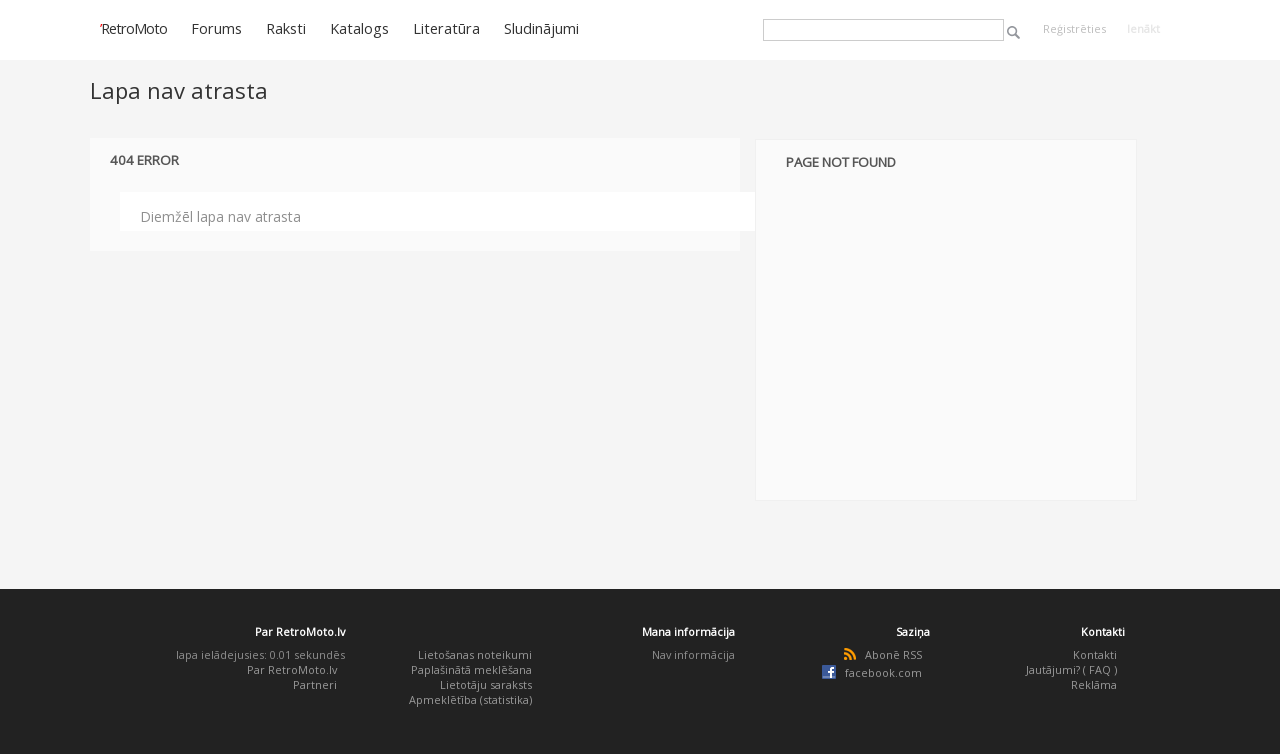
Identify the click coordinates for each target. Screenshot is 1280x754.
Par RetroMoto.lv (292, 669)
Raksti (286, 28)
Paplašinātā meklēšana (471, 669)
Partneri (315, 684)
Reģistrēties (1074, 28)
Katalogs (359, 28)
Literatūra (446, 28)
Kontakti (1095, 654)
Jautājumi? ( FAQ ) (1071, 669)
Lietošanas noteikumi (475, 654)
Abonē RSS (893, 654)
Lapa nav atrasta (179, 90)
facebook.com (883, 672)
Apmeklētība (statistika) (470, 699)
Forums (216, 28)
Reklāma (1094, 684)
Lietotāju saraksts (486, 684)
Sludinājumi (541, 28)
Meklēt (1013, 32)
